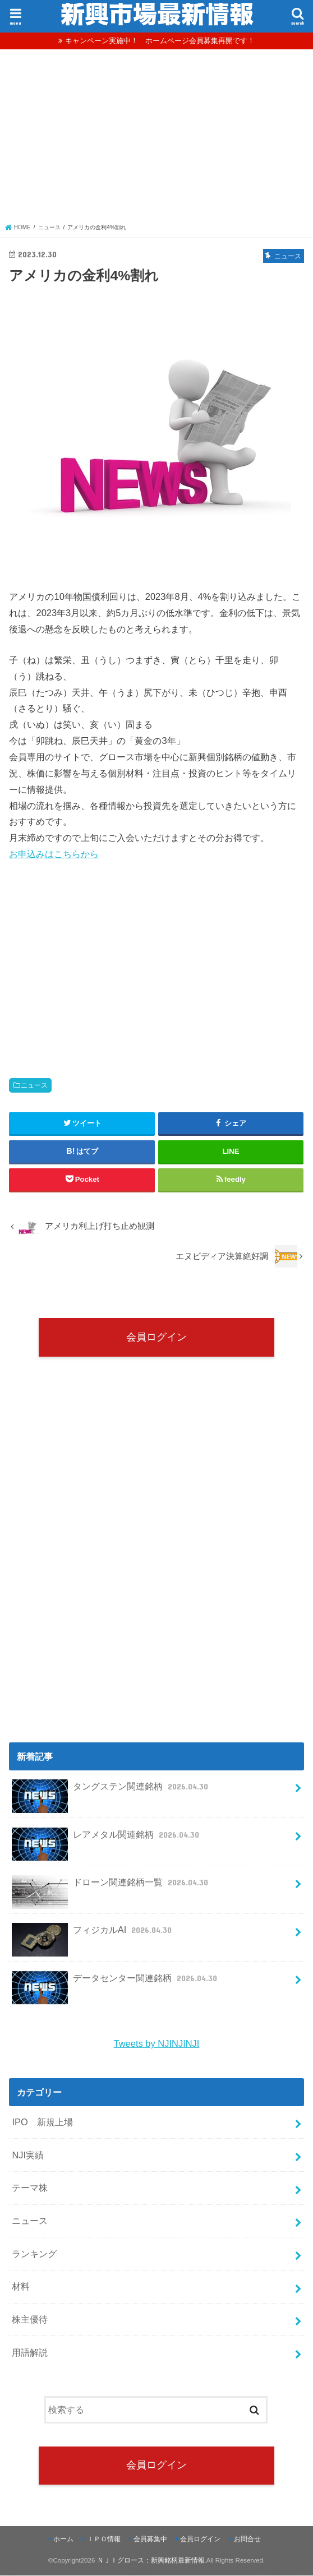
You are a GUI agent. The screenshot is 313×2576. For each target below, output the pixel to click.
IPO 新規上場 (42, 2122)
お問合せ (247, 2540)
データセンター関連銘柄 (115, 1983)
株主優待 (30, 2320)
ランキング (34, 2254)
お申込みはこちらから (54, 854)
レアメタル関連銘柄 (106, 1839)
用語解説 (30, 2353)
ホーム (63, 2540)
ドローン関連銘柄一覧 (111, 1887)
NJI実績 (28, 2155)
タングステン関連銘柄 (111, 1791)
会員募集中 (150, 2540)
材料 (21, 2287)
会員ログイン (156, 1337)
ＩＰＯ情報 (104, 2540)
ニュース (34, 1085)
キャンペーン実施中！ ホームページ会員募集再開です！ (160, 40)
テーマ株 (30, 2188)
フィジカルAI (93, 1934)
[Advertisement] (156, 139)
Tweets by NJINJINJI (157, 2044)
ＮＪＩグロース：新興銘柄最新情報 (151, 2561)
